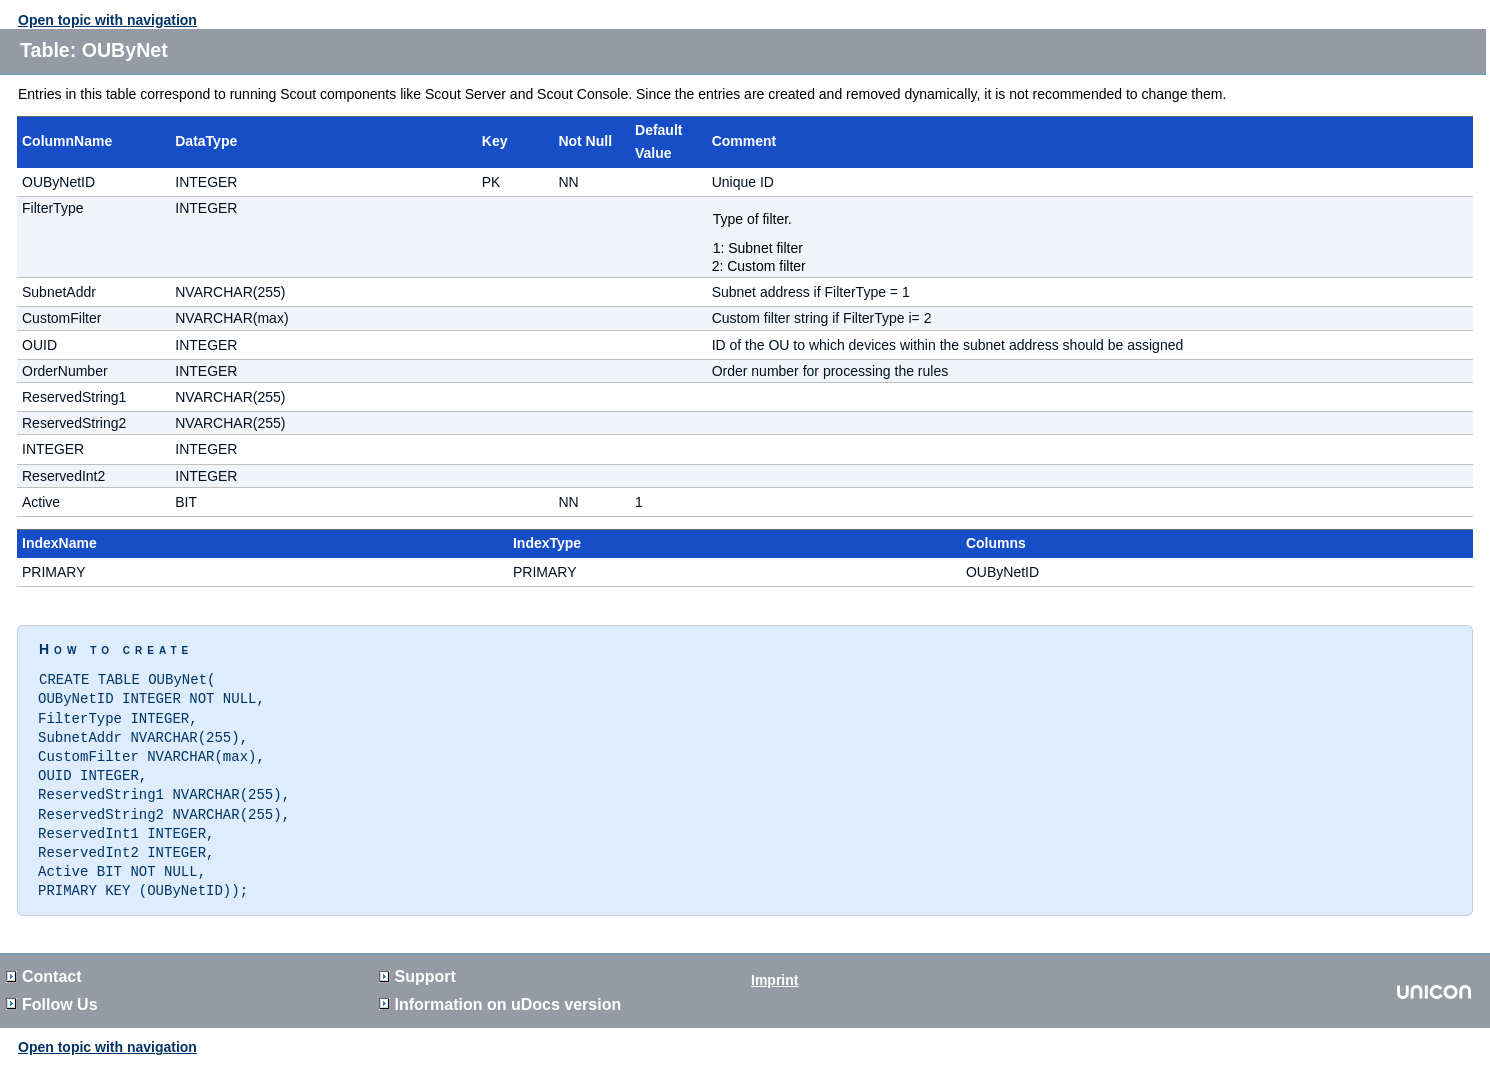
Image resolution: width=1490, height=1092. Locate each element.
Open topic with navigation (107, 20)
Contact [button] (44, 964)
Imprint (774, 968)
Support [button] (417, 964)
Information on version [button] (500, 992)
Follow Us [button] (52, 992)
